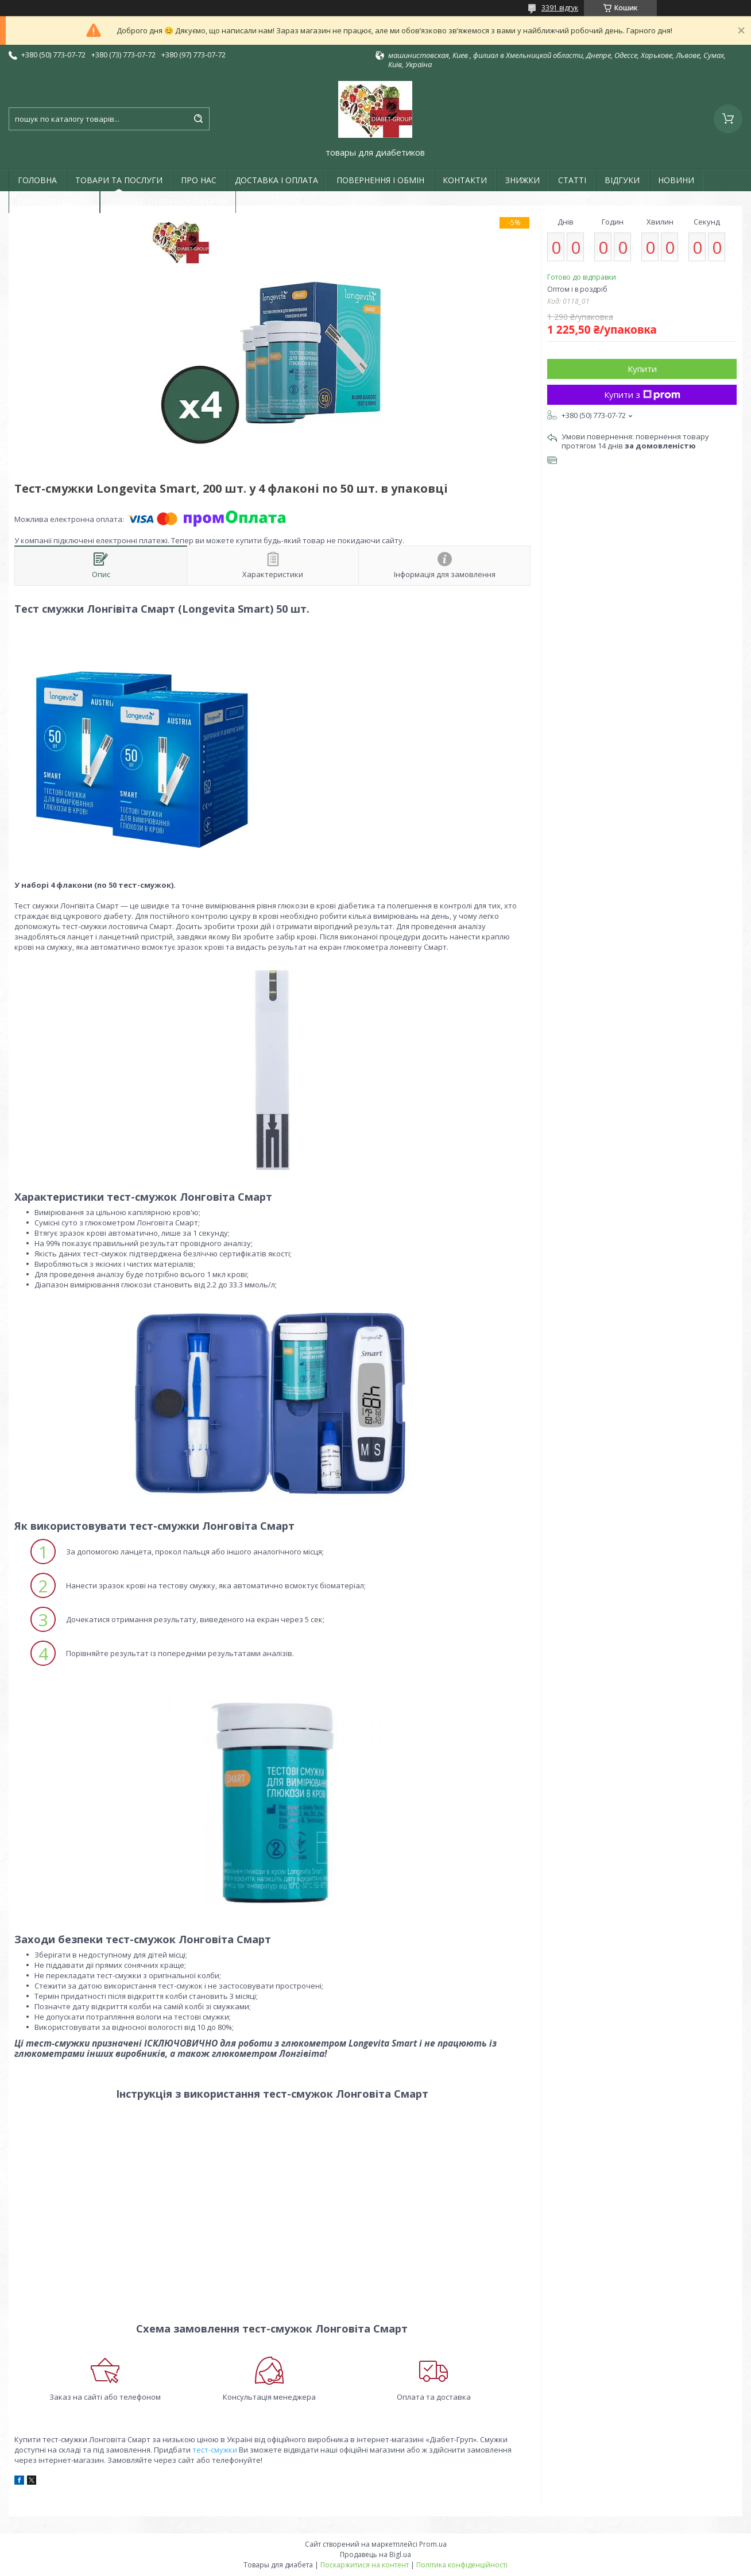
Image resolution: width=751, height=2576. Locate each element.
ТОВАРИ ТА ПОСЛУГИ (118, 180)
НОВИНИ (676, 180)
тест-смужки (214, 2450)
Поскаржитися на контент (364, 2565)
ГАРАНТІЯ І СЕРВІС (54, 201)
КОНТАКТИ (465, 180)
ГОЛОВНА (37, 180)
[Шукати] (198, 118)
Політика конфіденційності (462, 2565)
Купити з (642, 394)
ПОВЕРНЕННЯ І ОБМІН (380, 180)
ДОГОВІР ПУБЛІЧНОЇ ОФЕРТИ (168, 201)
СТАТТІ (572, 180)
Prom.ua (433, 2544)
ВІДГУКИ (622, 180)
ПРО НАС (198, 180)
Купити (642, 368)
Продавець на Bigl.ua (375, 2554)
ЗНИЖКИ (522, 180)
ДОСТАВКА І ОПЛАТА (276, 180)
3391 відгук (559, 8)
